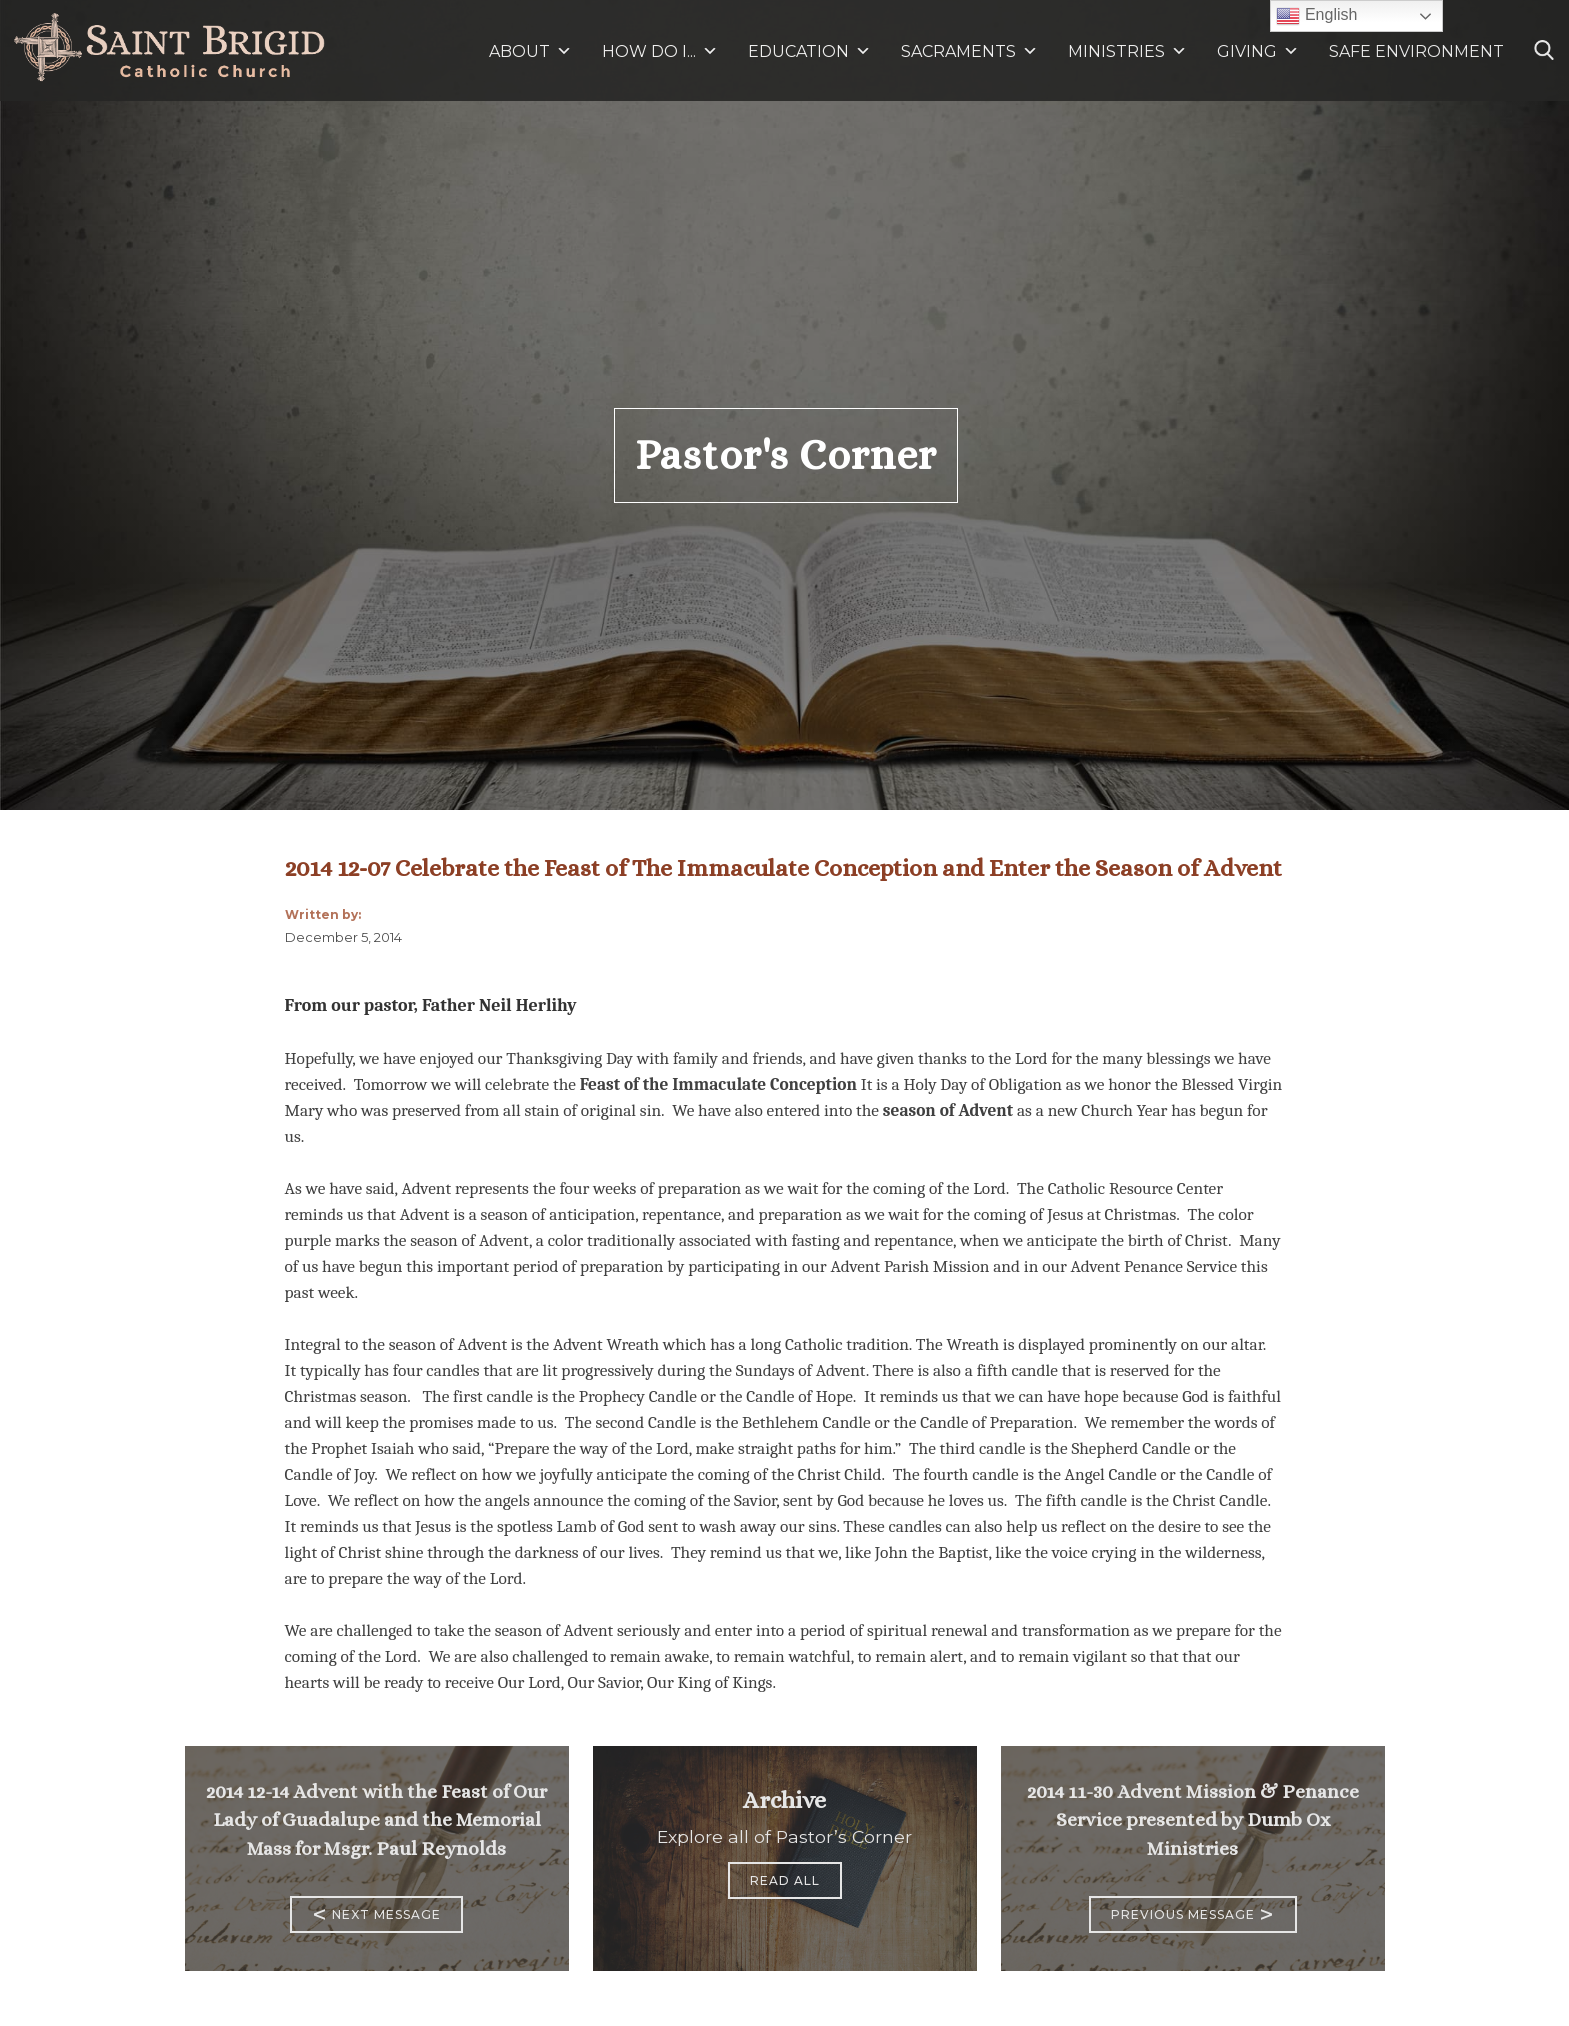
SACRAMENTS (969, 51)
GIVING (1247, 51)
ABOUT (530, 51)
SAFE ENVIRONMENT (1416, 51)
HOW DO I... (660, 51)
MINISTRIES (1127, 51)
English (1316, 16)
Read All (785, 1880)
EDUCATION (809, 51)
